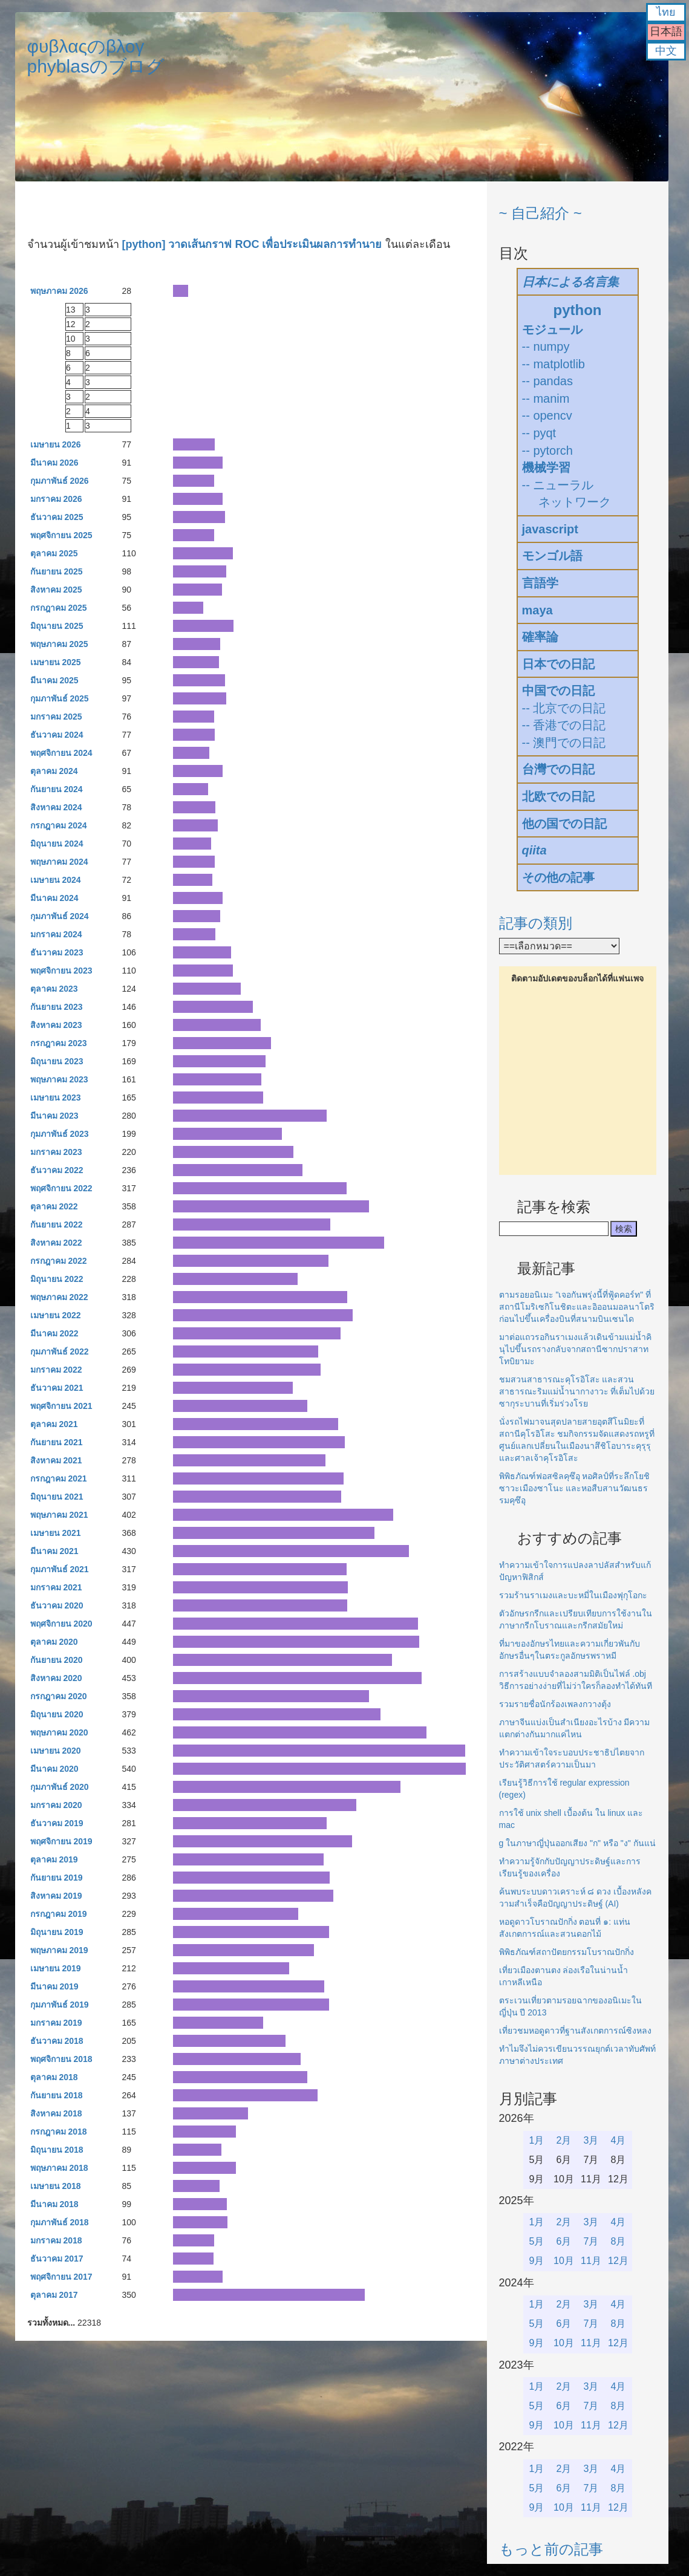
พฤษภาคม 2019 (59, 1950)
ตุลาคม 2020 (54, 1642)
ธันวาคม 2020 (56, 1605)
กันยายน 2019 (56, 1877)
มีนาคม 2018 (54, 2204)
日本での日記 (558, 664)
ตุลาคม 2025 (54, 553)
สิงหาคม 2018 (56, 2113)
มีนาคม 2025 (54, 680)
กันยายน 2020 (56, 1660)
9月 (536, 2261)
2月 (564, 2140)
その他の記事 (558, 877)
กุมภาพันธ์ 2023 (59, 1134)
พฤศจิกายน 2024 (61, 753)
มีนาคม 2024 (54, 898)
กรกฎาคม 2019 (58, 1914)
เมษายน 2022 (55, 1315)
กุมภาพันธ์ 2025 (59, 698)
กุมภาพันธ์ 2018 (59, 2222)
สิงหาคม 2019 (56, 1896)
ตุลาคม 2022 (54, 1206)
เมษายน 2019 (55, 1968)
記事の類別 (535, 923)
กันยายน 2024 (56, 789)
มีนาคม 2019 (54, 1986)
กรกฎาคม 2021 (58, 1478)
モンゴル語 (552, 555)
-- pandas (547, 381)
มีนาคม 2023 (54, 1115)
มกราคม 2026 (56, 499)
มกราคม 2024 (56, 934)
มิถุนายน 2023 (56, 1061)
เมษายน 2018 (55, 2186)
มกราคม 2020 (56, 1805)
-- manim (546, 398)
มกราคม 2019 (56, 2023)
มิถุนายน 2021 (56, 1496)
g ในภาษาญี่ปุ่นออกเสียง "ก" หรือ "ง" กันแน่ (577, 1843)
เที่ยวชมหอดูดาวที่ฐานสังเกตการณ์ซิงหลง (575, 2030)
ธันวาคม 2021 (56, 1388)
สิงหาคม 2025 (56, 589)
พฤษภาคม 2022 (59, 1297)
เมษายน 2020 (55, 1750)
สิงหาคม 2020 (56, 1678)
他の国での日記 (564, 823)
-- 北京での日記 (564, 708)
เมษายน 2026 (55, 444)
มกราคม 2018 (56, 2240)
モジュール (552, 329)
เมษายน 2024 (55, 880)
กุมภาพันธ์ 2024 (59, 916)
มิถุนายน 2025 (56, 626)
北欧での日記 (558, 796)
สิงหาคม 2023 (56, 1025)
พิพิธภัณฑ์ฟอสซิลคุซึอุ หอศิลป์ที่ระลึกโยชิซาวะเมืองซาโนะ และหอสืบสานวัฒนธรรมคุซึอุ (574, 1488)
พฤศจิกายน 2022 (61, 1188)
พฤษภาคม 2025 (59, 644)
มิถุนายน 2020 (56, 1714)
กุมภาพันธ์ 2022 (59, 1351)
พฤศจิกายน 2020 (61, 1623)
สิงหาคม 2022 (56, 1242)
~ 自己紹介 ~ (540, 213)
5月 (536, 2241)
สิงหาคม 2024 (56, 807)
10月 (563, 2261)
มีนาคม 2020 (54, 1769)
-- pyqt (539, 433)
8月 (618, 2241)
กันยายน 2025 (56, 571)
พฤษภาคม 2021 (59, 1515)
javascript (550, 529)
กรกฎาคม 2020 (58, 1696)
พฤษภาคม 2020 (59, 1732)
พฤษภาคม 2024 (59, 862)
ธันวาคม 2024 (56, 735)
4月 (618, 2140)
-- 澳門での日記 (564, 742)
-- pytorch (547, 450)
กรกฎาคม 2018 (58, 2131)
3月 (591, 2140)
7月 (591, 2241)
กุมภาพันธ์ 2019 (59, 2004)
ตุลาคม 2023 (54, 989)
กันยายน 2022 (56, 1224)
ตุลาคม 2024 (54, 771)
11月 (591, 2261)
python (577, 310)
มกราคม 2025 (56, 716)
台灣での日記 (558, 769)
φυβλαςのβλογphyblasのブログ (96, 56)
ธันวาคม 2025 (56, 517)
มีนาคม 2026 (54, 462)
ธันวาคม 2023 (56, 952)
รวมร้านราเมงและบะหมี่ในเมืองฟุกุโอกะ (573, 1595)
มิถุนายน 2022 (56, 1279)
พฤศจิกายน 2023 (61, 970)
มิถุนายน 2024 (56, 843)
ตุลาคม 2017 (54, 2295)
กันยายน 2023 (56, 1007)
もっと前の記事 (551, 2549)
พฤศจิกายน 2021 (61, 1406)
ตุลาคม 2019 (54, 1859)
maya (537, 610)
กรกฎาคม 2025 (58, 608)
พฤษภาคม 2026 (59, 291)
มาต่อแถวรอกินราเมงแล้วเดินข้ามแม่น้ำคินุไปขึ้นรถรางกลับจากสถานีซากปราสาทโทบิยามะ (575, 1349)
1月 (536, 2140)
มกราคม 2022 (56, 1369)
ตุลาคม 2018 (54, 2077)
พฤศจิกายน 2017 (61, 2277)
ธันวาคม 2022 (56, 1170)
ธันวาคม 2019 (56, 1823)
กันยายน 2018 (56, 2095)
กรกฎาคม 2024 (58, 825)
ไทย (666, 12)
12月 (618, 2261)
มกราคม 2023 (56, 1152)
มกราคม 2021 (56, 1587)
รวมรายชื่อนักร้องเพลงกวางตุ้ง (555, 1704)
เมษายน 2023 (55, 1097)
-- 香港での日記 (564, 725)
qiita (534, 850)
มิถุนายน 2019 (56, 1932)
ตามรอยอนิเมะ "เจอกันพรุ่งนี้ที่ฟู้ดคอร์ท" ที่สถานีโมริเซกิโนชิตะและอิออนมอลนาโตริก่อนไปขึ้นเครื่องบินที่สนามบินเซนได (577, 1307)
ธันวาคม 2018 (56, 2041)
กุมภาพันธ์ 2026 (59, 481)
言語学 (540, 583)
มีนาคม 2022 (54, 1333)
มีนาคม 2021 (54, 1551)
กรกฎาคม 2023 (58, 1043)
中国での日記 (558, 690)
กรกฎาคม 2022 (58, 1261)
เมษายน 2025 (55, 662)
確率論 (540, 636)
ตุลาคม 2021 (54, 1424)
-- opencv (547, 415)
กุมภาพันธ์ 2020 (59, 1787)
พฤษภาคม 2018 (59, 2168)
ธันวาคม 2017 (56, 2258)
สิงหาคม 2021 (56, 1460)
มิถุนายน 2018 (56, 2150)
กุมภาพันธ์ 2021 (59, 1569)
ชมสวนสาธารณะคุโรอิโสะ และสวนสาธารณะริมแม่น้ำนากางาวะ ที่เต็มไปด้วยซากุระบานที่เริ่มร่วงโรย (577, 1391)
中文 (666, 51)
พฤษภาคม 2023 (59, 1079)
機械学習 (546, 467)
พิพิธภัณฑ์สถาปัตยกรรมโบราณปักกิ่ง (566, 1952)
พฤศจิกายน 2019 (61, 1841)
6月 (564, 2241)
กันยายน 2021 (56, 1442)
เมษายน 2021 (55, 1533)
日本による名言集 (570, 281)
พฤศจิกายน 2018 (61, 2059)
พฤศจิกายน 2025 (61, 535)
